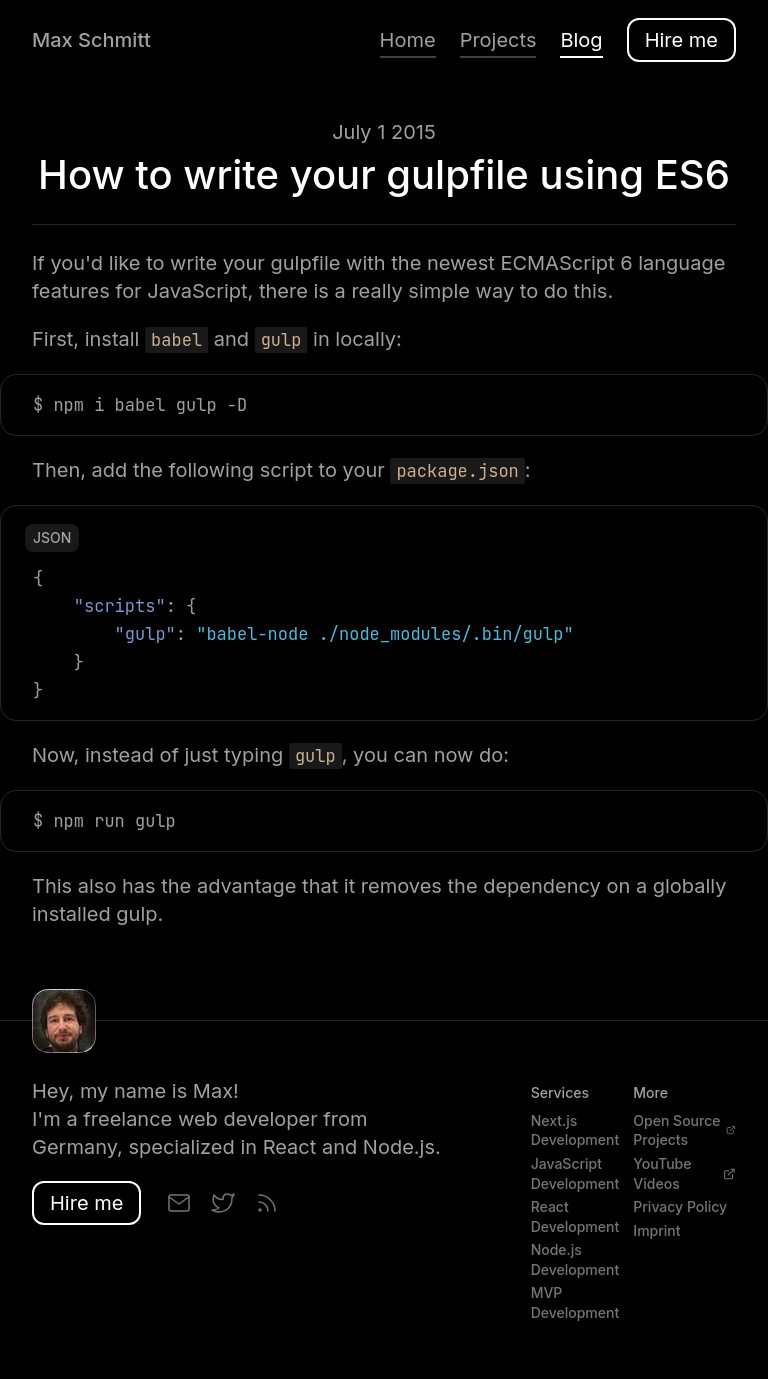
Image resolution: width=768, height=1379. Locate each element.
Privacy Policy (680, 1206)
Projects (498, 40)
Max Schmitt (91, 40)
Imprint (656, 1230)
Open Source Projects (684, 1130)
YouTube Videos (684, 1173)
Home (408, 40)
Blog (581, 40)
